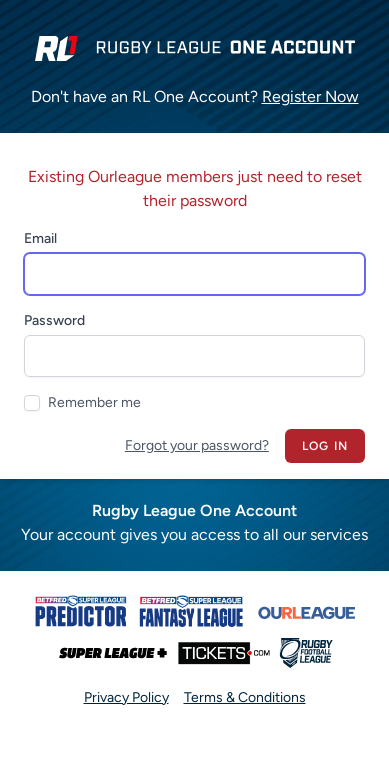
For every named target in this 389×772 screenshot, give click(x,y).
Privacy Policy (126, 697)
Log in (325, 446)
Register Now (310, 96)
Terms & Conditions (245, 697)
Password (54, 320)
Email (40, 238)
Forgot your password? (197, 445)
